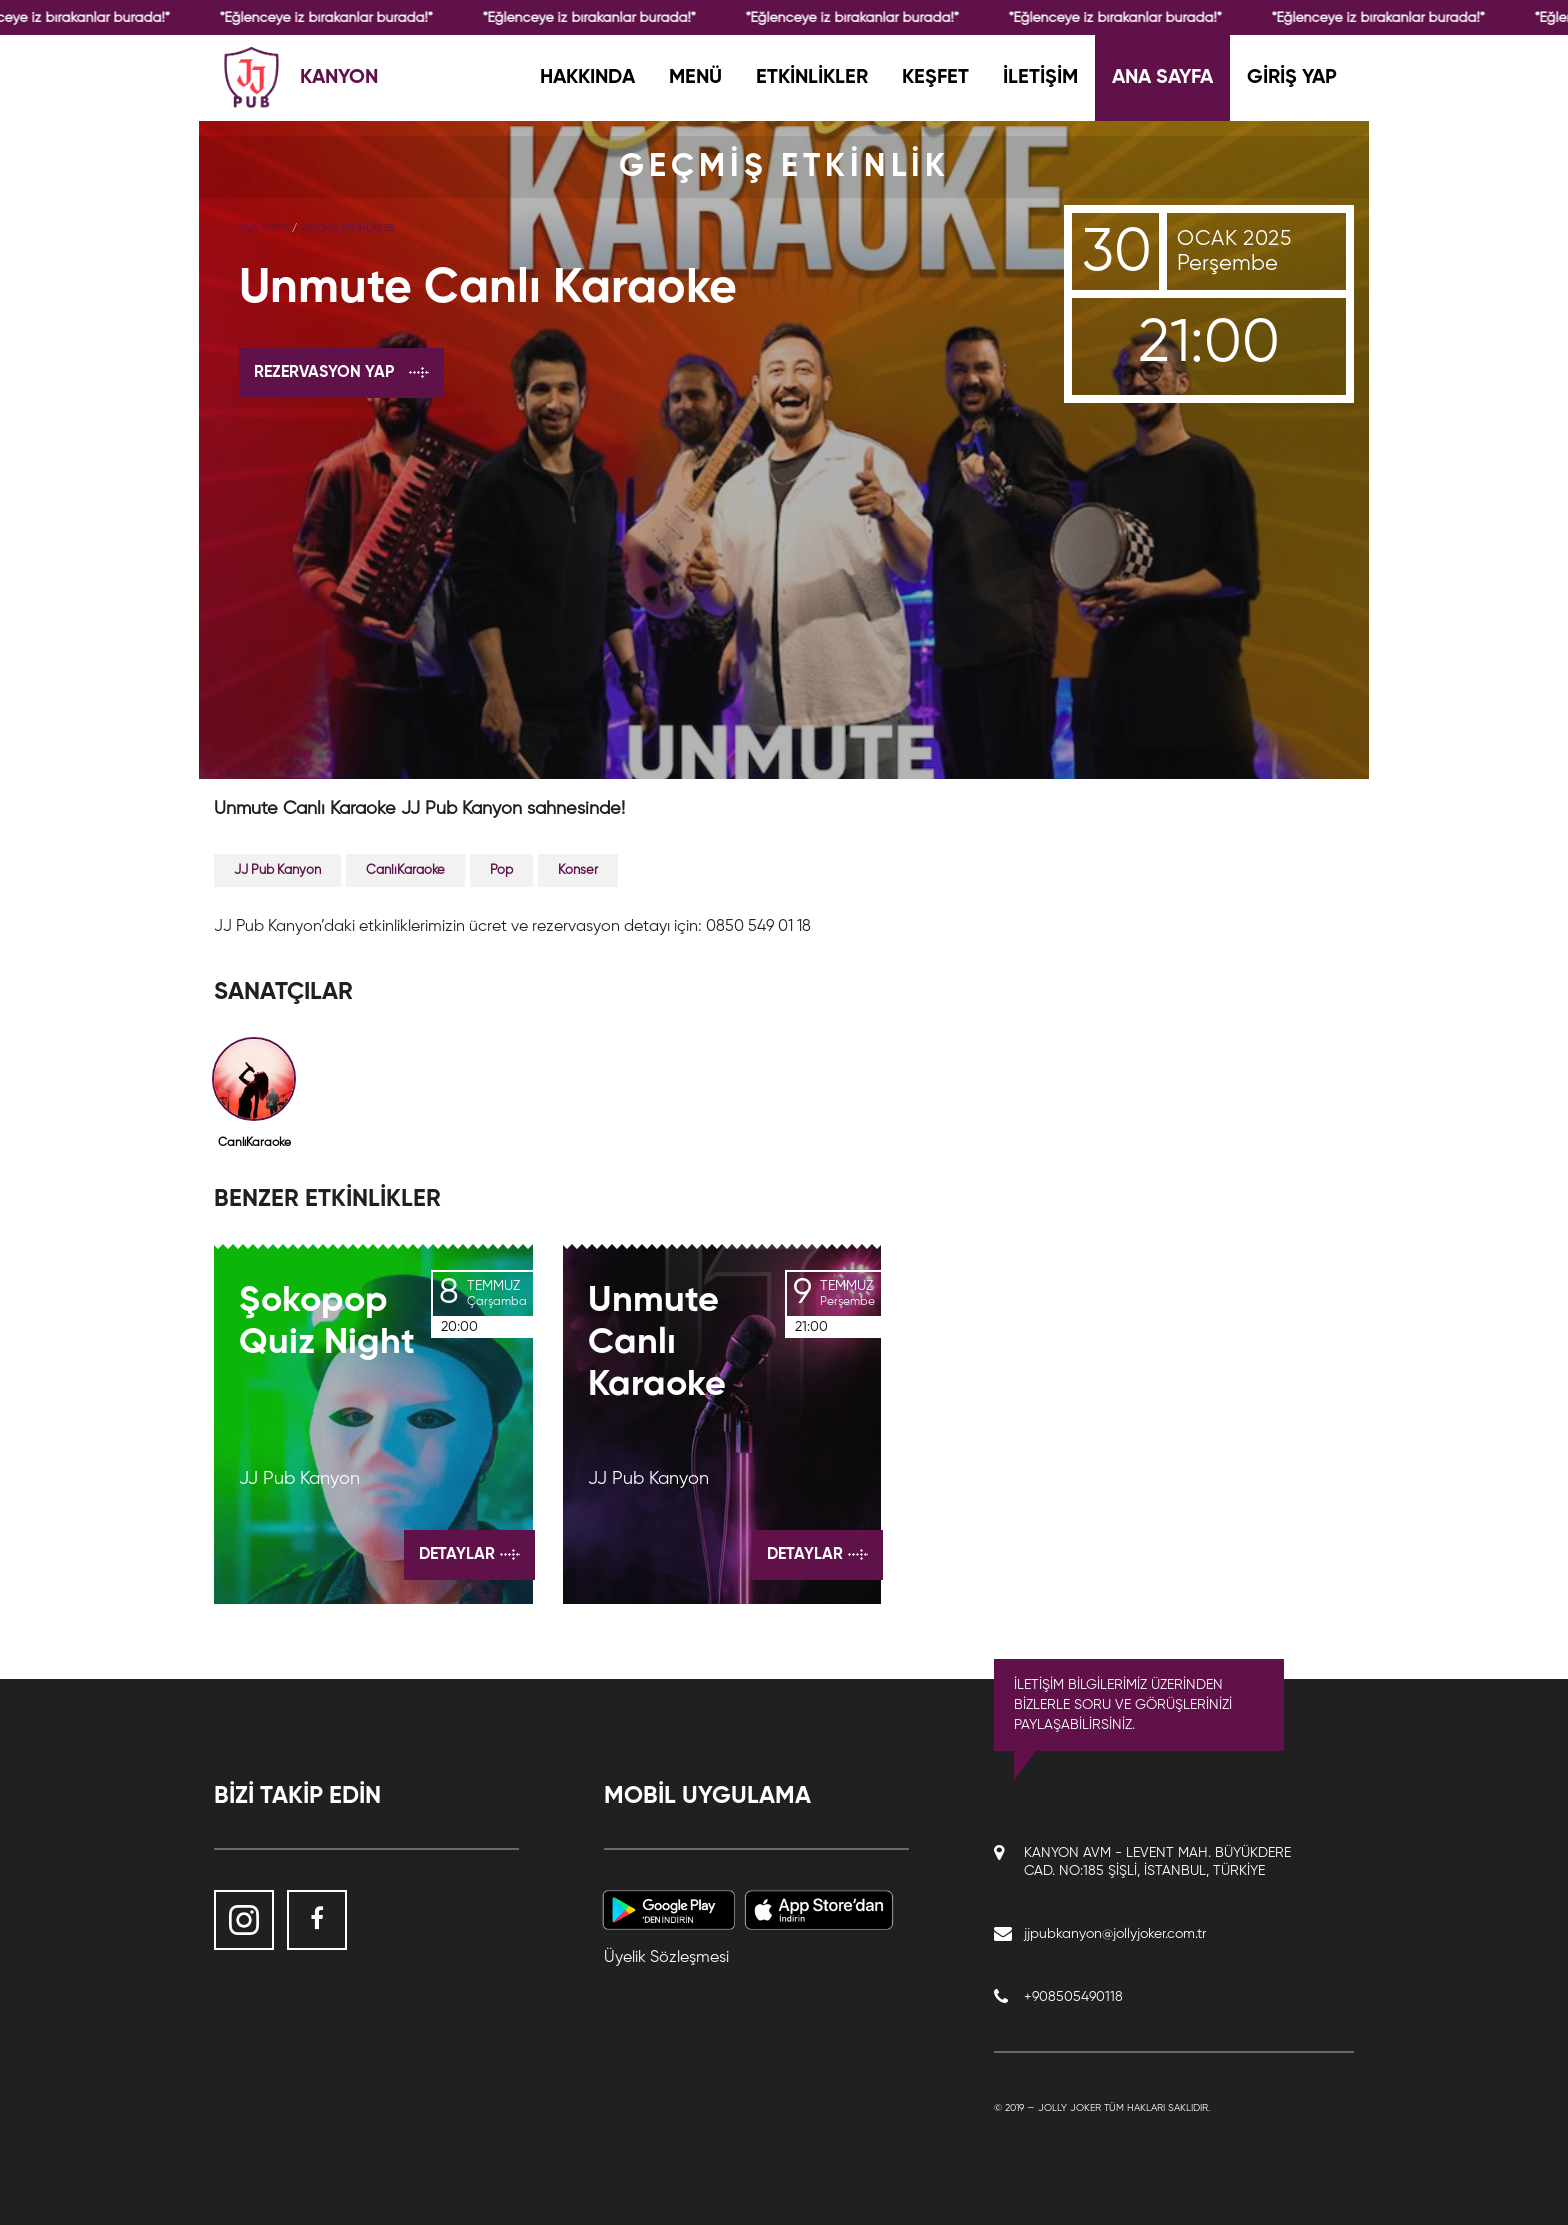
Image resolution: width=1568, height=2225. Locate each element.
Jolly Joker (1069, 2108)
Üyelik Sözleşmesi (666, 1958)
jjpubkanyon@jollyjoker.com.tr (1115, 1934)
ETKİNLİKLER (812, 78)
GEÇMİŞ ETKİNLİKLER (348, 228)
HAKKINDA (587, 78)
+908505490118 (1073, 1997)
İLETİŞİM (1040, 78)
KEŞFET (935, 78)
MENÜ (695, 78)
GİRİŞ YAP (1292, 78)
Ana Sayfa (264, 228)
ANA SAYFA (1162, 78)
